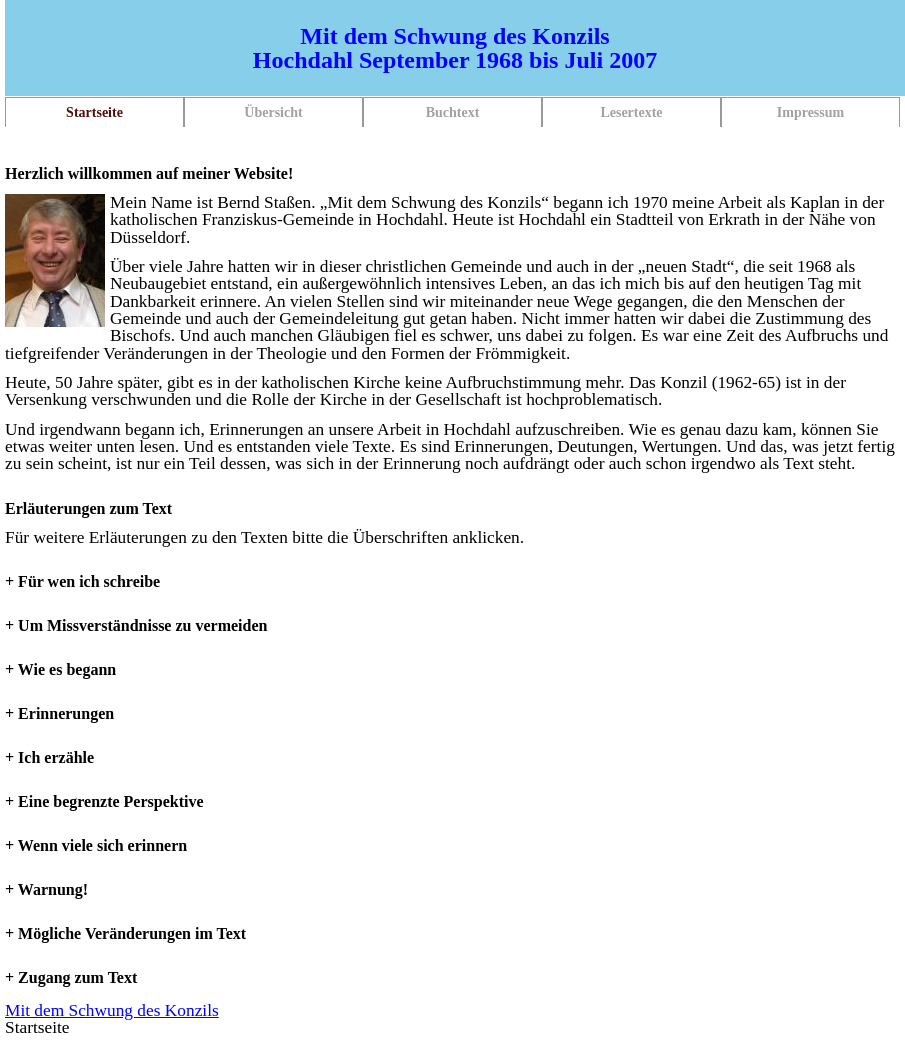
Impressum (810, 112)
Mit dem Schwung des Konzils (112, 1010)
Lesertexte (631, 112)
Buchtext (453, 112)
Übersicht (273, 112)
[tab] (455, 509)
